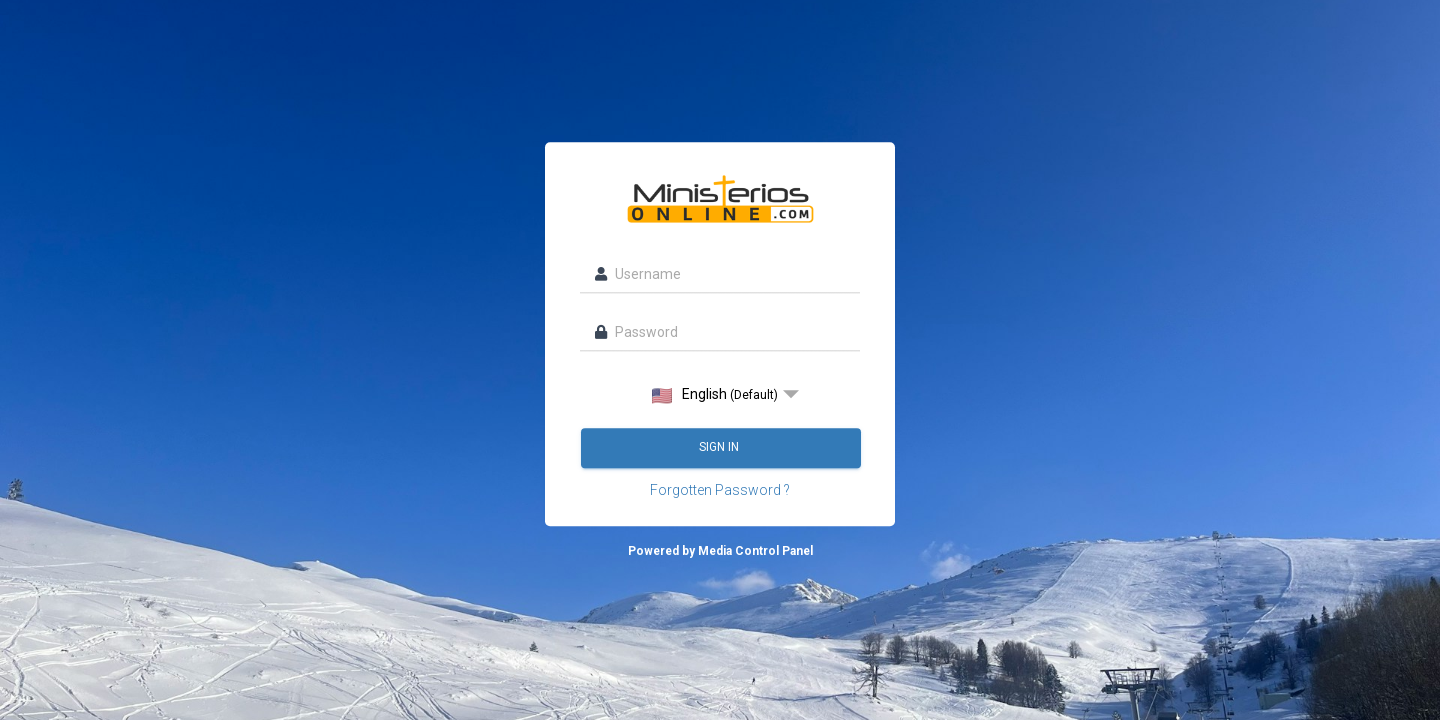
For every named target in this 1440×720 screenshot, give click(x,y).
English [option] (715, 395)
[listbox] (720, 395)
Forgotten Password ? (720, 491)
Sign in (720, 448)
